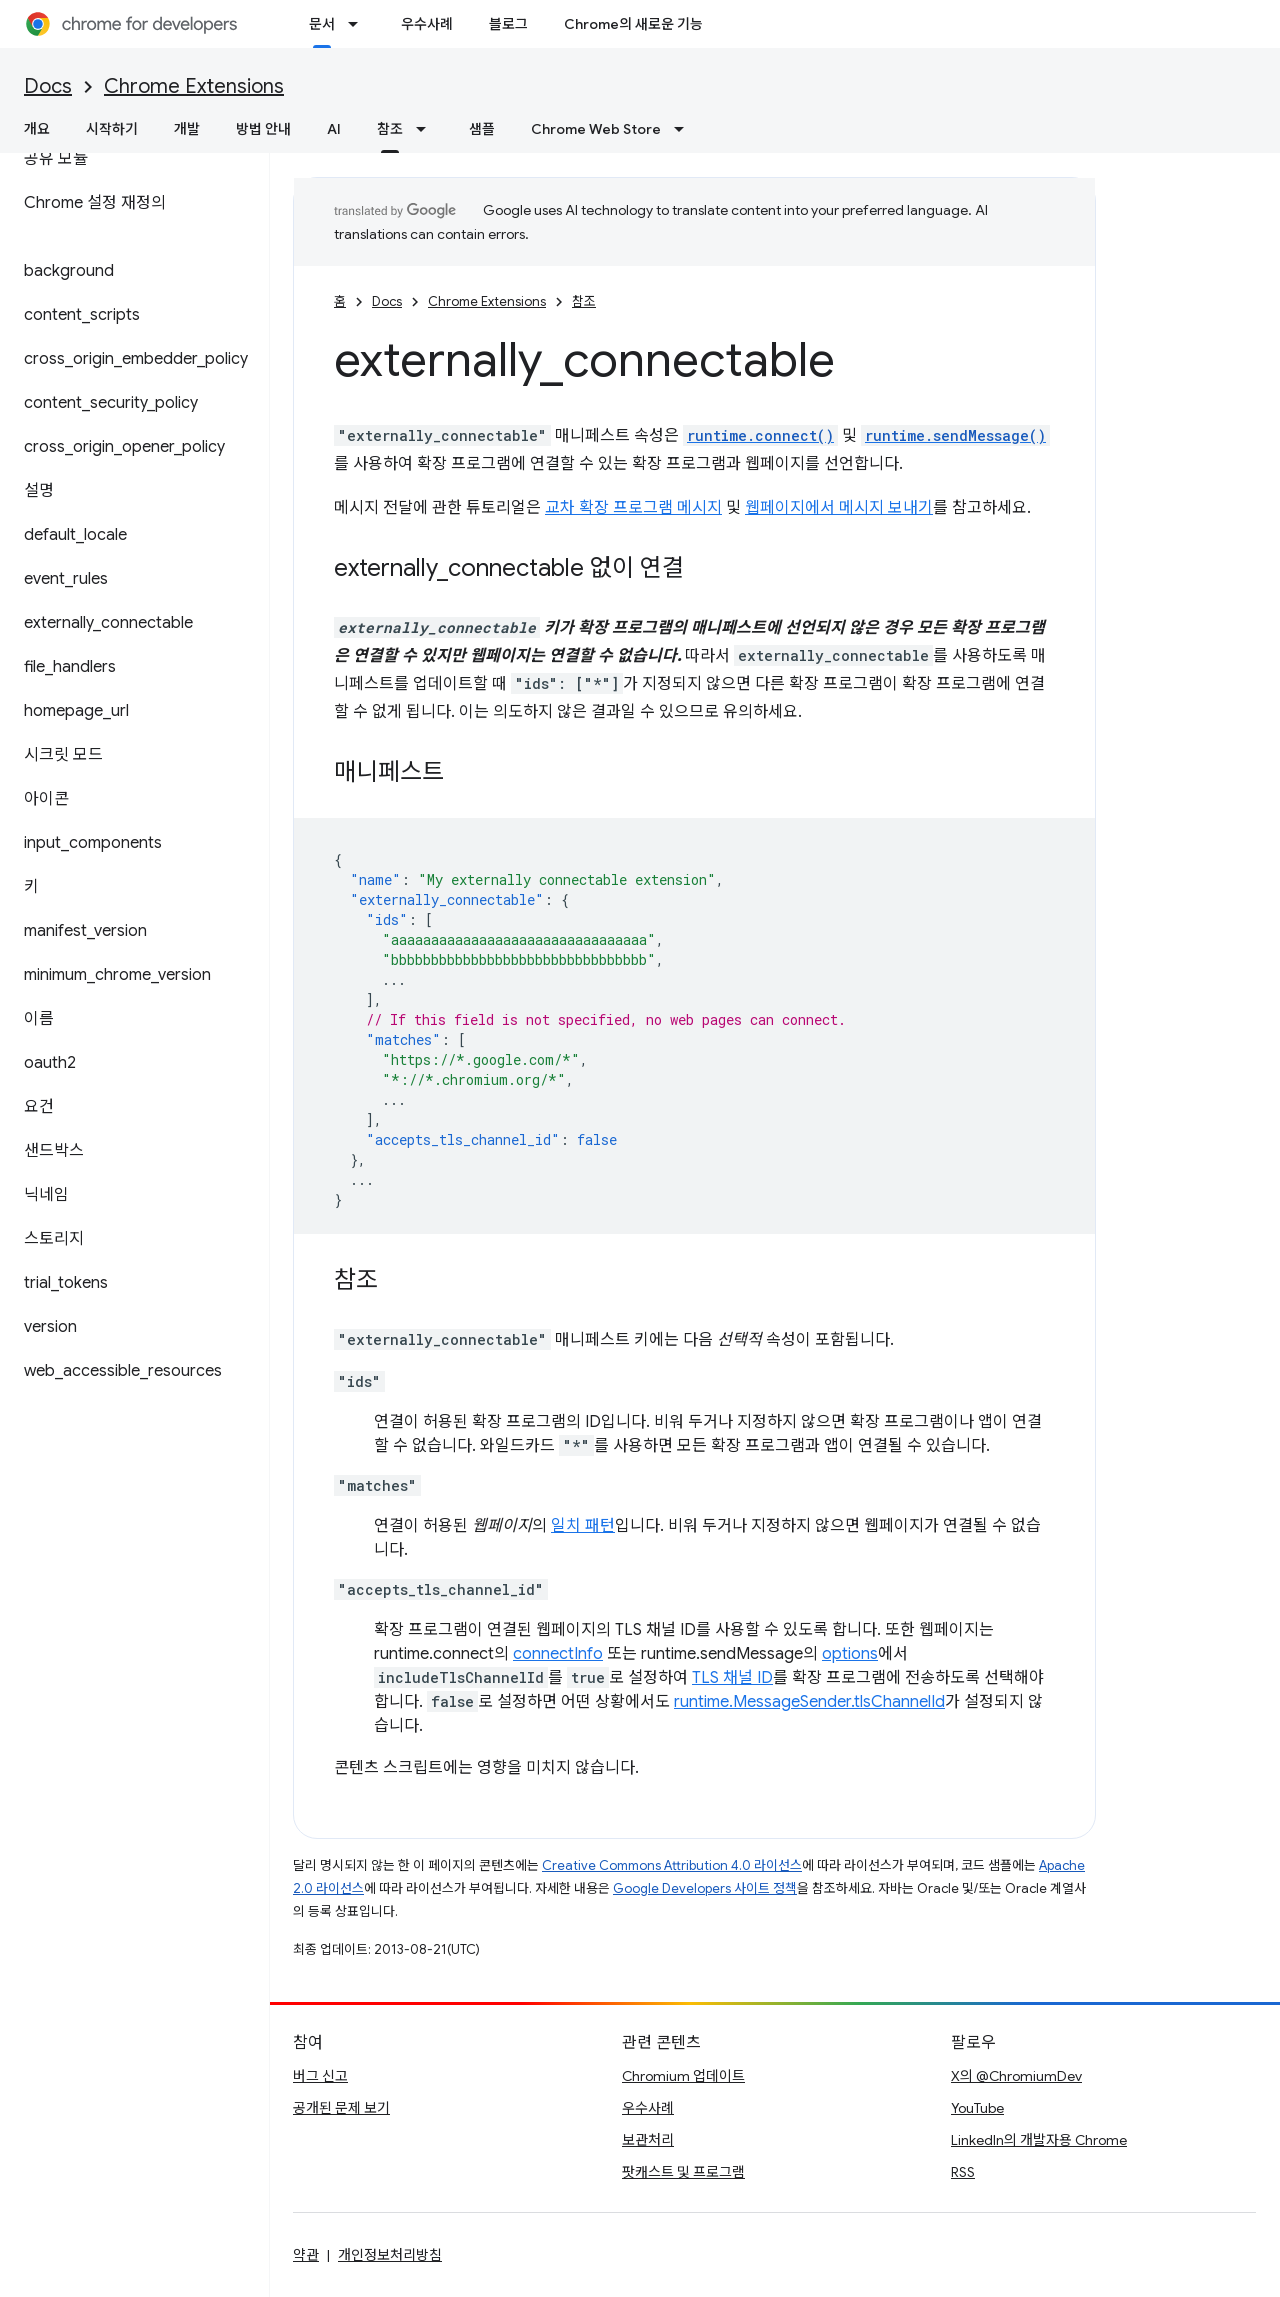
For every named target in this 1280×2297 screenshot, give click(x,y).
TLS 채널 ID (732, 1678)
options (850, 1654)
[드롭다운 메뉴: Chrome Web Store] (685, 129)
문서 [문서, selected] (322, 24)
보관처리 (648, 2140)
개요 (37, 129)
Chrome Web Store (596, 129)
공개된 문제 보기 (341, 2108)
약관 (306, 2255)
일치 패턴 (583, 1526)
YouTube (977, 2108)
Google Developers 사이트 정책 (705, 1888)
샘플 (482, 129)
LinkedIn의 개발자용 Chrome (1039, 2140)
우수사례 (427, 24)
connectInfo (558, 1654)
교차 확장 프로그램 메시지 (633, 508)
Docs (48, 86)
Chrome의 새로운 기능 (633, 24)
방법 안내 (263, 129)
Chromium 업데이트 (683, 2076)
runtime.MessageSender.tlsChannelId (809, 1702)
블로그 (508, 24)
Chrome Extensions (194, 86)
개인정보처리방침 (390, 2255)
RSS (963, 2172)
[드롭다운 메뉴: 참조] (427, 129)
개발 (187, 129)
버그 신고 (320, 2076)
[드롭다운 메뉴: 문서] (359, 24)
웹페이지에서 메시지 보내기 (839, 508)
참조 (584, 301)
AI (334, 129)
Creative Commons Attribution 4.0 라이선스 (672, 1865)
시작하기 (112, 129)
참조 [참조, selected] (390, 129)
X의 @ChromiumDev (1016, 2076)
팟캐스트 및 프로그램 (683, 2172)
